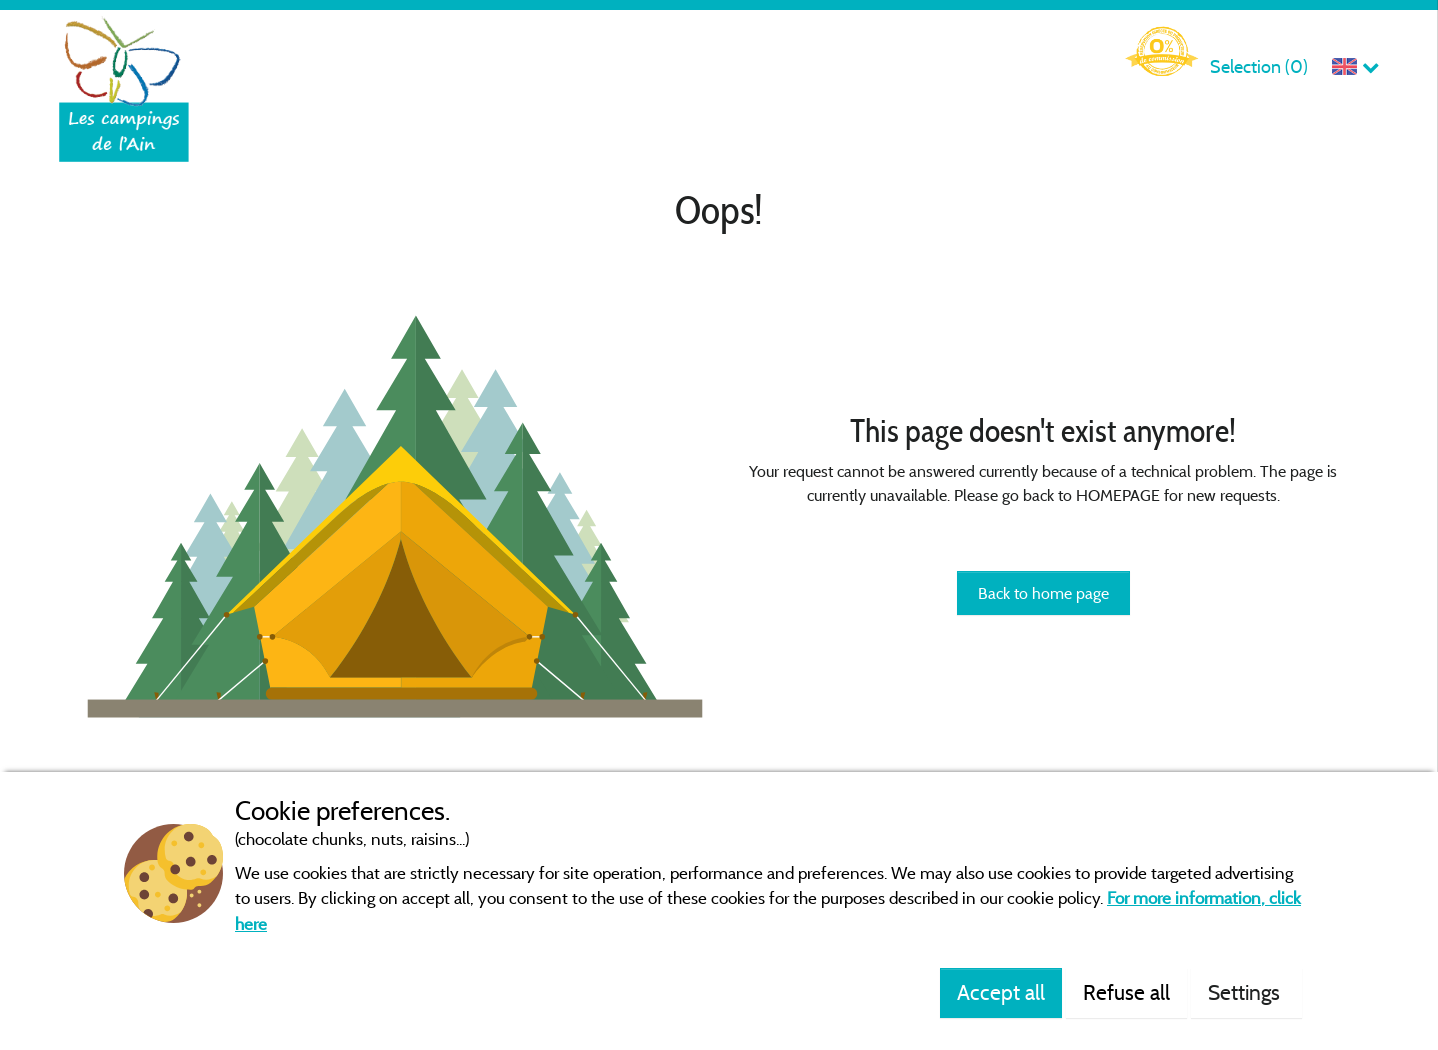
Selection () (1259, 66)
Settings (1246, 992)
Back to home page (1043, 593)
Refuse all (1126, 992)
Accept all (1001, 992)
